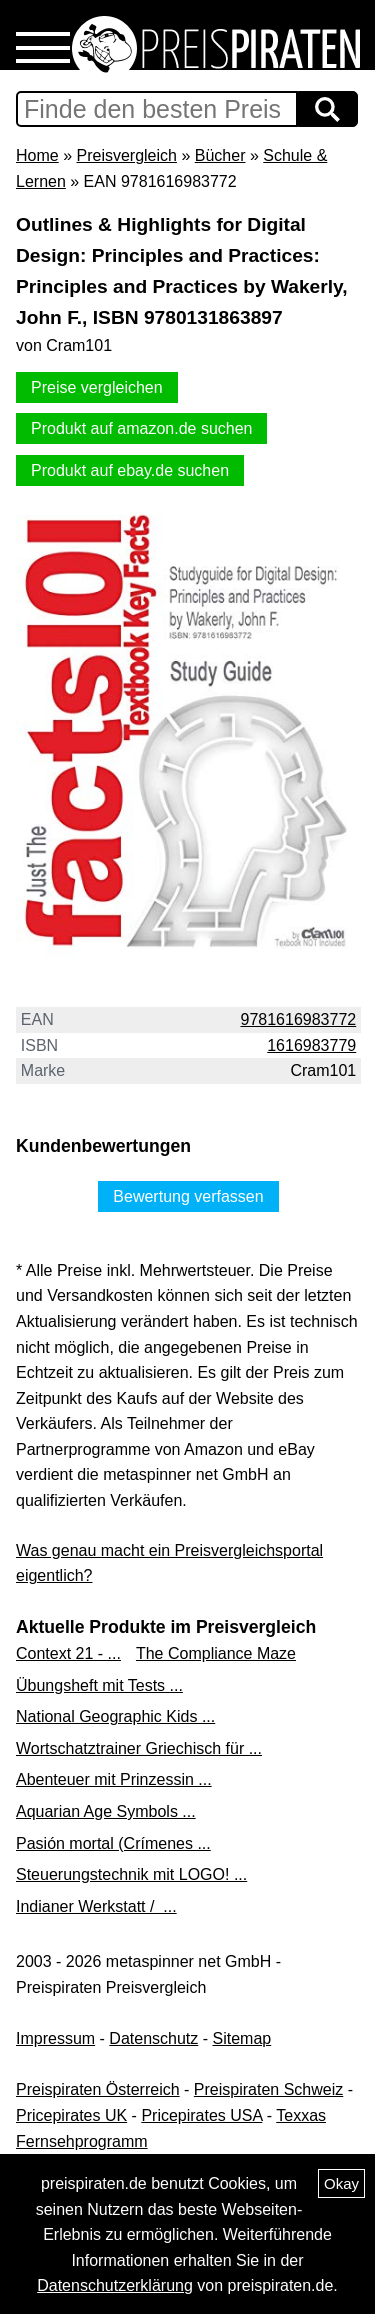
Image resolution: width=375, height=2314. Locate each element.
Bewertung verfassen (188, 1196)
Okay (341, 2183)
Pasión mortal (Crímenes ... (113, 1843)
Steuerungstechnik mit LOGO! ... (131, 1874)
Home (37, 155)
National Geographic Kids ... (115, 1716)
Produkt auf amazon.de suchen (141, 428)
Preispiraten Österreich (98, 2089)
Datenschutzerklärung (115, 2285)
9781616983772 (299, 1019)
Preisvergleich (126, 155)
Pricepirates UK (71, 2115)
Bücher (220, 155)
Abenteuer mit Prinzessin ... (114, 1779)
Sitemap (242, 2038)
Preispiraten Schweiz (268, 2089)
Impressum (55, 2038)
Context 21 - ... (68, 1653)
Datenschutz (153, 2038)
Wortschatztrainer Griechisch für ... (139, 1748)
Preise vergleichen (97, 387)
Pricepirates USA (201, 2115)
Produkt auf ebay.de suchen (130, 470)
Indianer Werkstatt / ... (96, 1906)
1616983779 (311, 1045)
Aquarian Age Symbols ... (106, 1811)
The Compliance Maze (216, 1653)
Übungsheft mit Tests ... (99, 1685)
